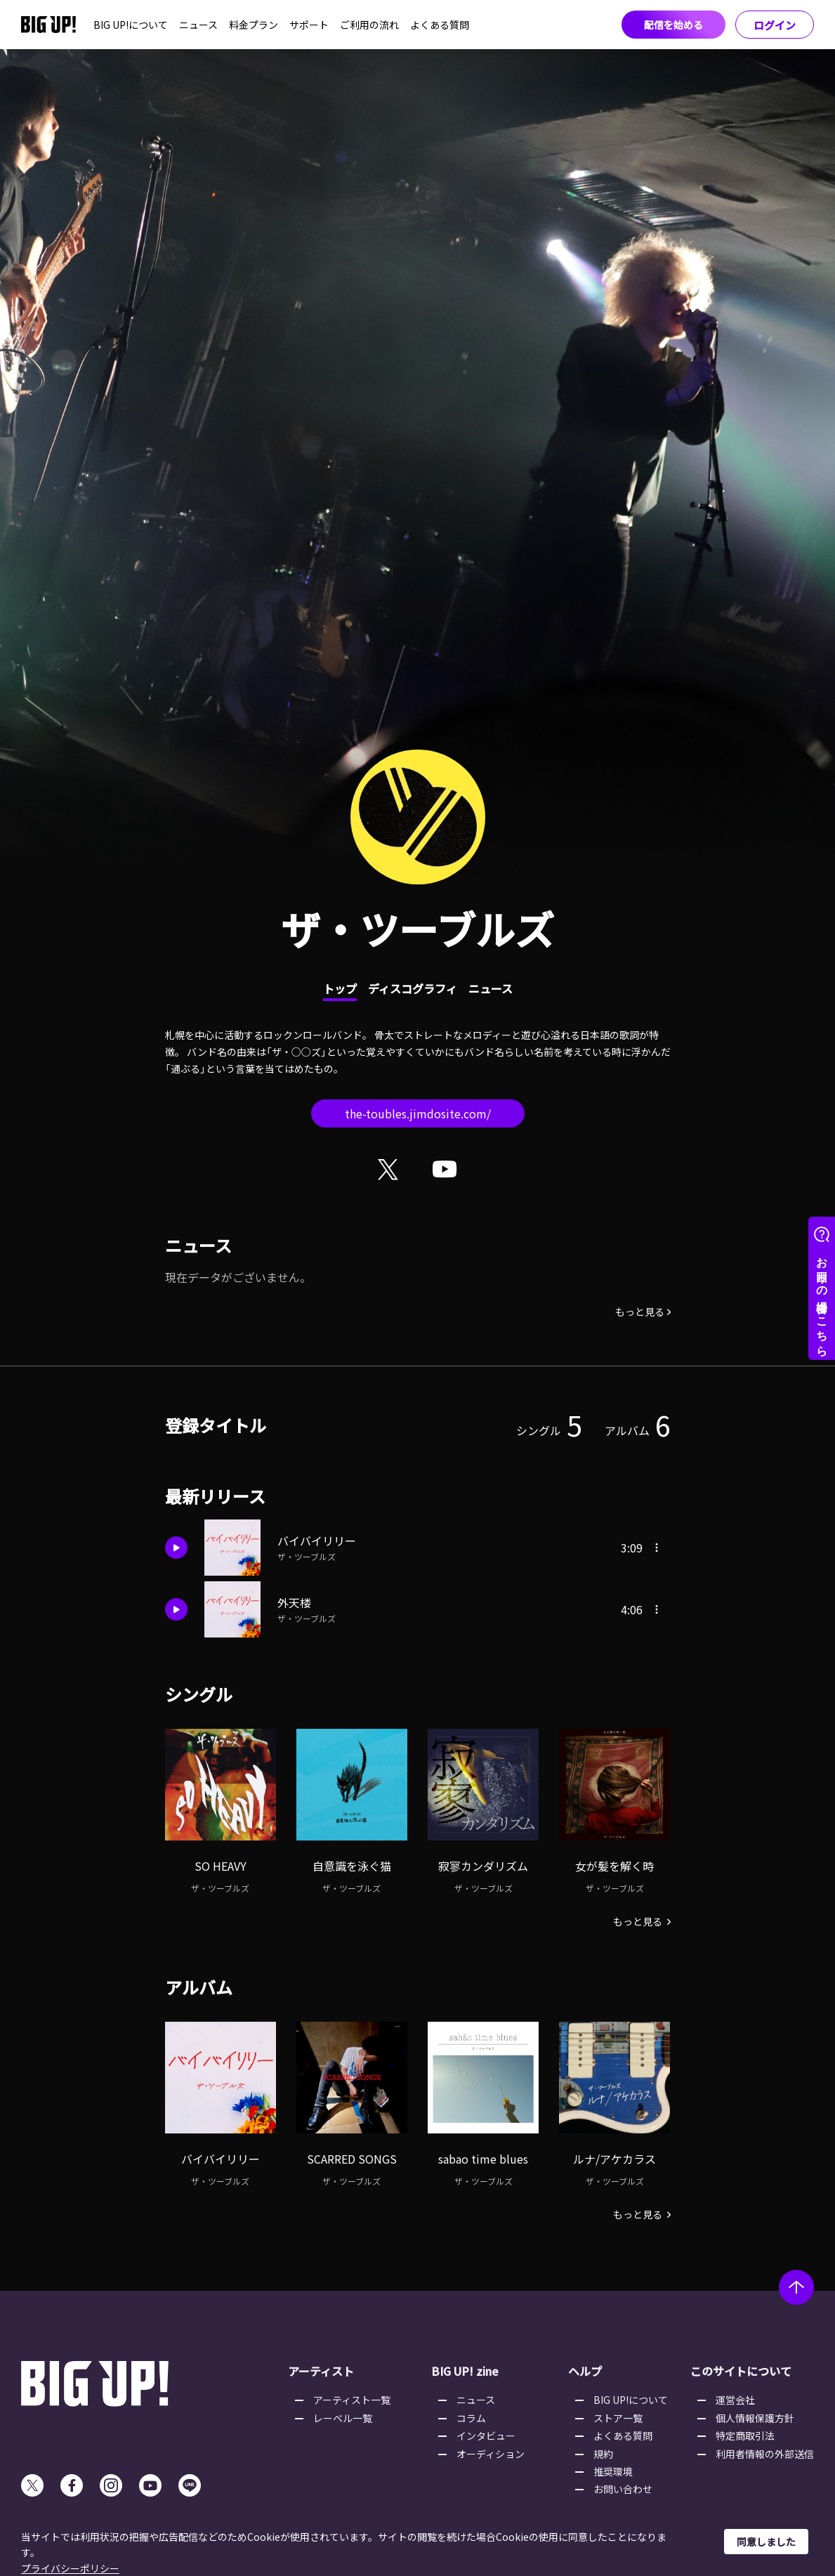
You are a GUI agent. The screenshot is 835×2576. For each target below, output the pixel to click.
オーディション (490, 2454)
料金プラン (253, 25)
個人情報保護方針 (755, 2418)
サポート (309, 25)
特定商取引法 (745, 2435)
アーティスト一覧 (351, 2400)
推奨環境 (613, 2471)
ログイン (775, 25)
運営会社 (735, 2400)
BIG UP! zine (465, 2370)
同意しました (766, 2542)
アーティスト (321, 2370)
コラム (471, 2418)
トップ (340, 988)
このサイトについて (740, 2370)
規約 (603, 2454)
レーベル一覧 (342, 2418)
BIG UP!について (130, 25)
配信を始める (673, 25)
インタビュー (485, 2435)
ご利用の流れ (369, 25)
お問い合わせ (622, 2489)
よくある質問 (439, 25)
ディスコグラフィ (412, 988)
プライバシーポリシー (70, 2568)
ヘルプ (585, 2370)
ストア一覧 (618, 2418)
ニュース (198, 25)
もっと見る (639, 1312)
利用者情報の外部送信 (765, 2454)
